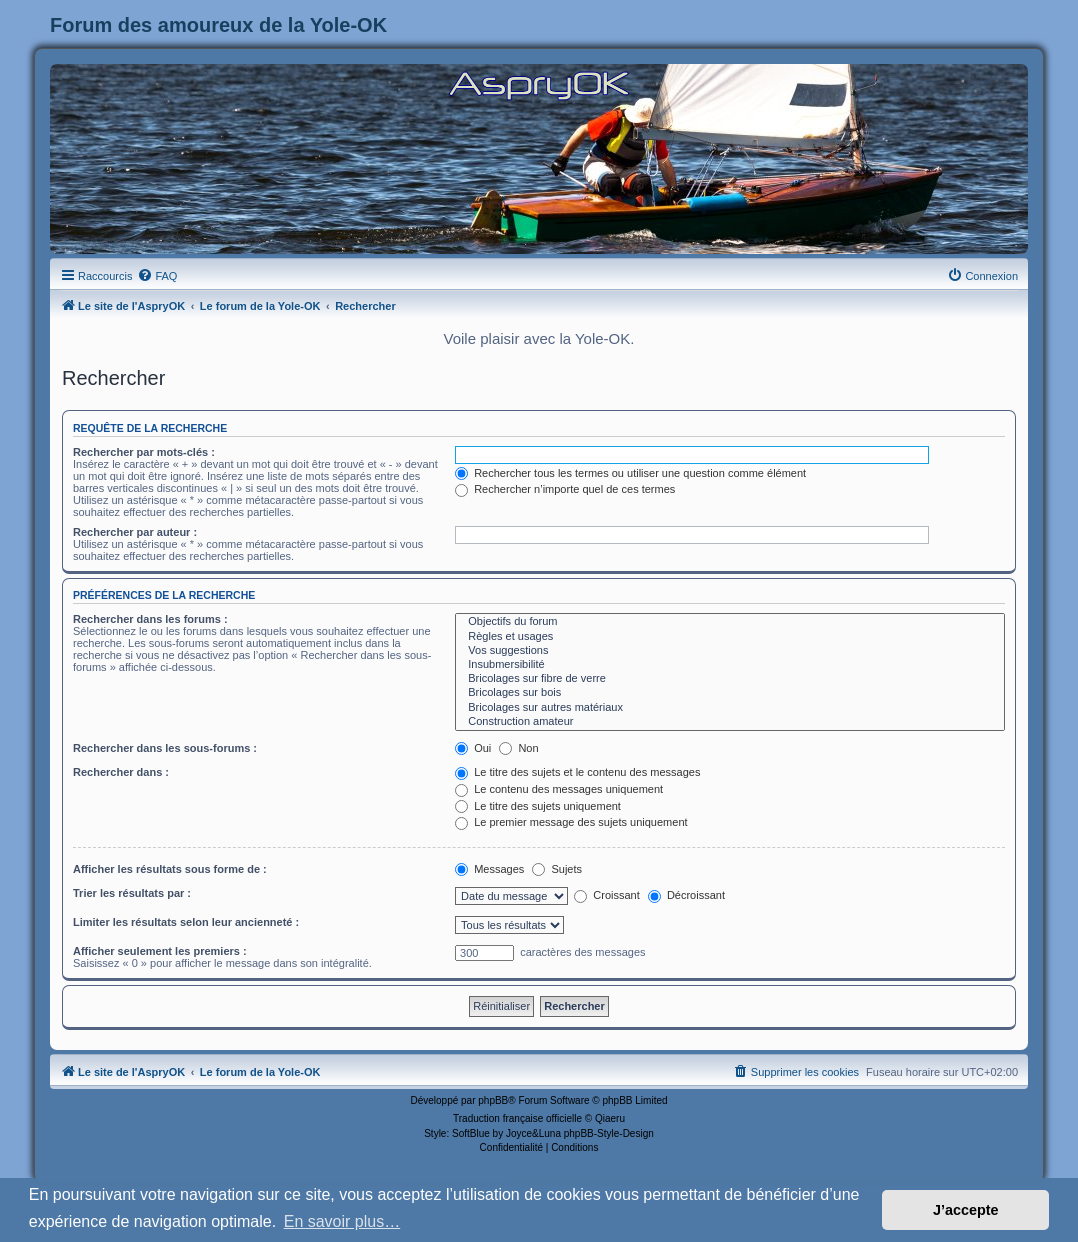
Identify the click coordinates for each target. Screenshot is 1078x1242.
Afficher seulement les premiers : (160, 951)
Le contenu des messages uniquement (559, 789)
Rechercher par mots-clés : (144, 452)
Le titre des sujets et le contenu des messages (577, 772)
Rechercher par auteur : (135, 532)
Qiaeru (610, 1118)
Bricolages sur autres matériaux (730, 708)
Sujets (557, 869)
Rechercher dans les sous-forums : (165, 748)
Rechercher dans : (121, 772)
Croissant (607, 895)
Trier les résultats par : (132, 893)
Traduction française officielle (517, 1118)
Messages (489, 869)
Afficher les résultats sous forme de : (170, 869)
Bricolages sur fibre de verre (730, 679)
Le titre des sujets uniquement (538, 806)
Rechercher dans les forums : (150, 619)
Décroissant (686, 895)
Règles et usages (730, 637)
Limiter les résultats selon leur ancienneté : (186, 922)
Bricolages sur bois (730, 693)
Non (518, 748)
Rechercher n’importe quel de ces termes (565, 489)
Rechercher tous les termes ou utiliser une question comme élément (630, 473)
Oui (473, 748)
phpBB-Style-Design (609, 1133)
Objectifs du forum (730, 622)
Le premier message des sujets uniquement (571, 822)
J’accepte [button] (966, 1210)
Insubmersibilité (730, 665)
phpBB (493, 1100)
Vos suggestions (730, 651)
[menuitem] (157, 276)
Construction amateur (730, 722)
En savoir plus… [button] (342, 1221)
